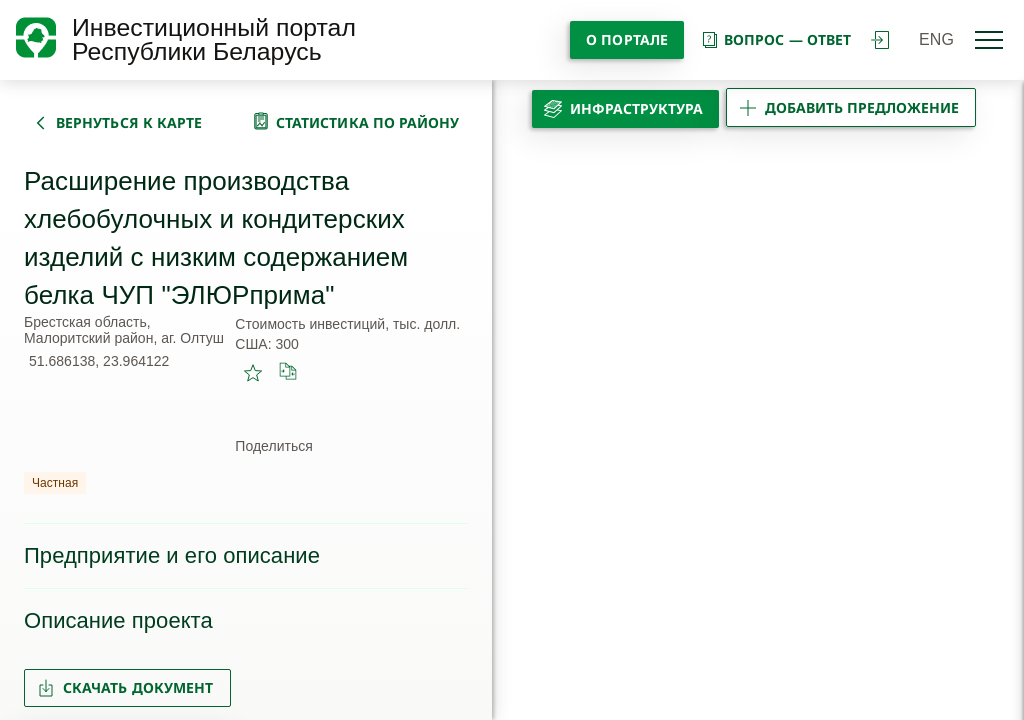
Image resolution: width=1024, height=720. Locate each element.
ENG (936, 39)
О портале (627, 39)
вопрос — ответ (775, 39)
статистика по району (368, 122)
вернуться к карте (129, 122)
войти (880, 40)
